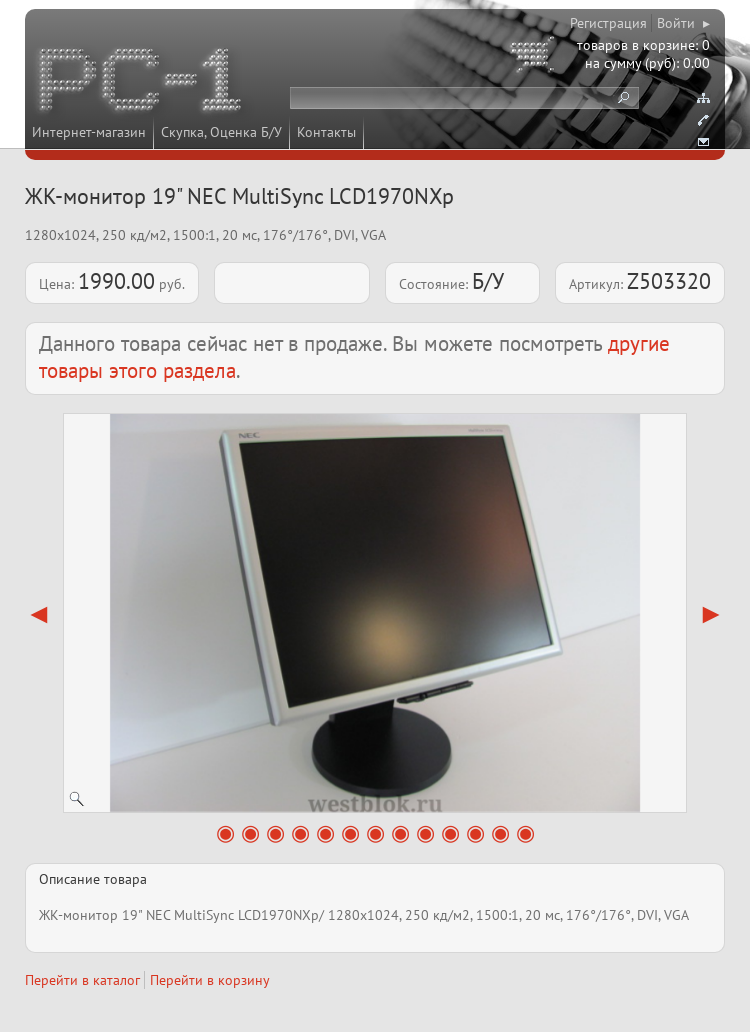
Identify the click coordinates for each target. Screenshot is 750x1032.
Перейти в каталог (82, 980)
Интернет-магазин (89, 132)
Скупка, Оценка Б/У (221, 132)
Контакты (326, 132)
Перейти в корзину (210, 980)
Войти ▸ (683, 23)
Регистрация (608, 23)
